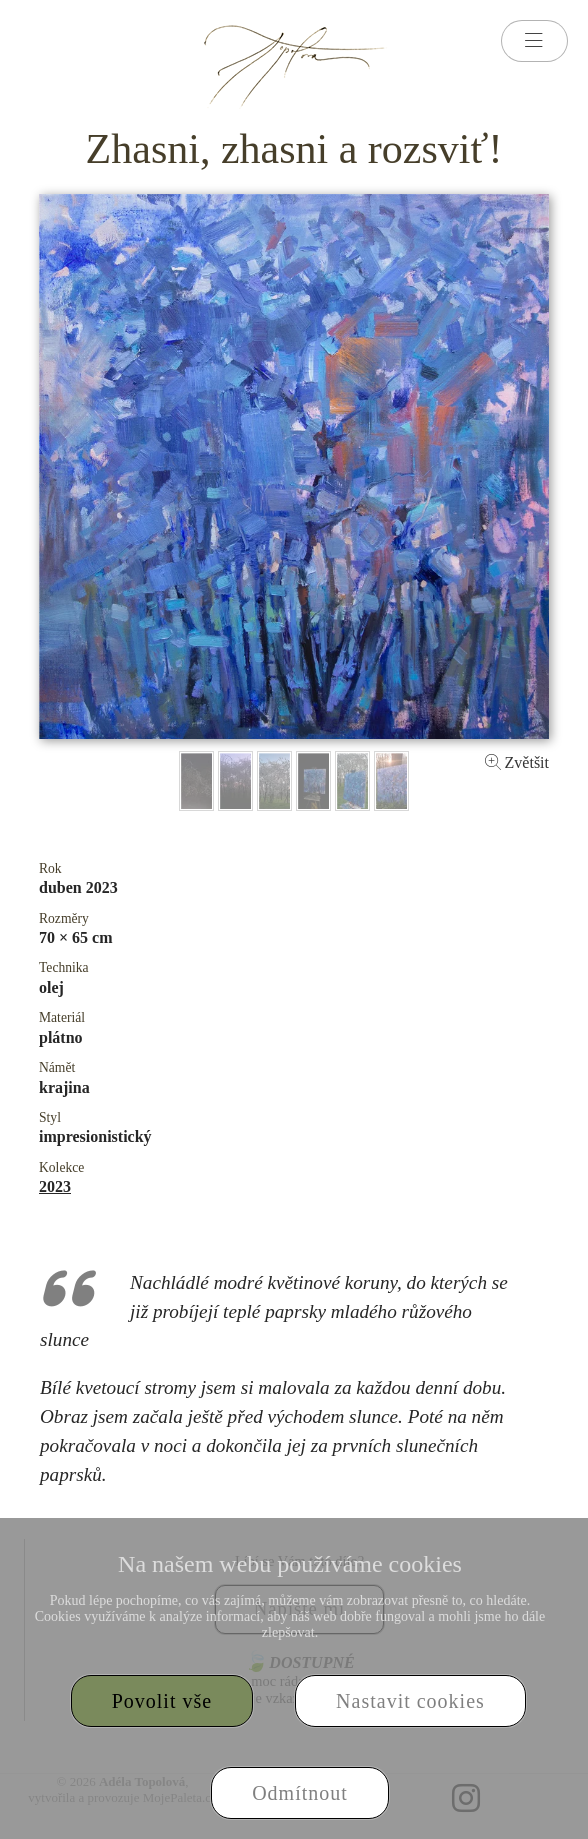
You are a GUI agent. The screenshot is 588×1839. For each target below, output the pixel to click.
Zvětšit (517, 762)
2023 (55, 1186)
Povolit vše (162, 1701)
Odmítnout (300, 1793)
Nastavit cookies (410, 1701)
